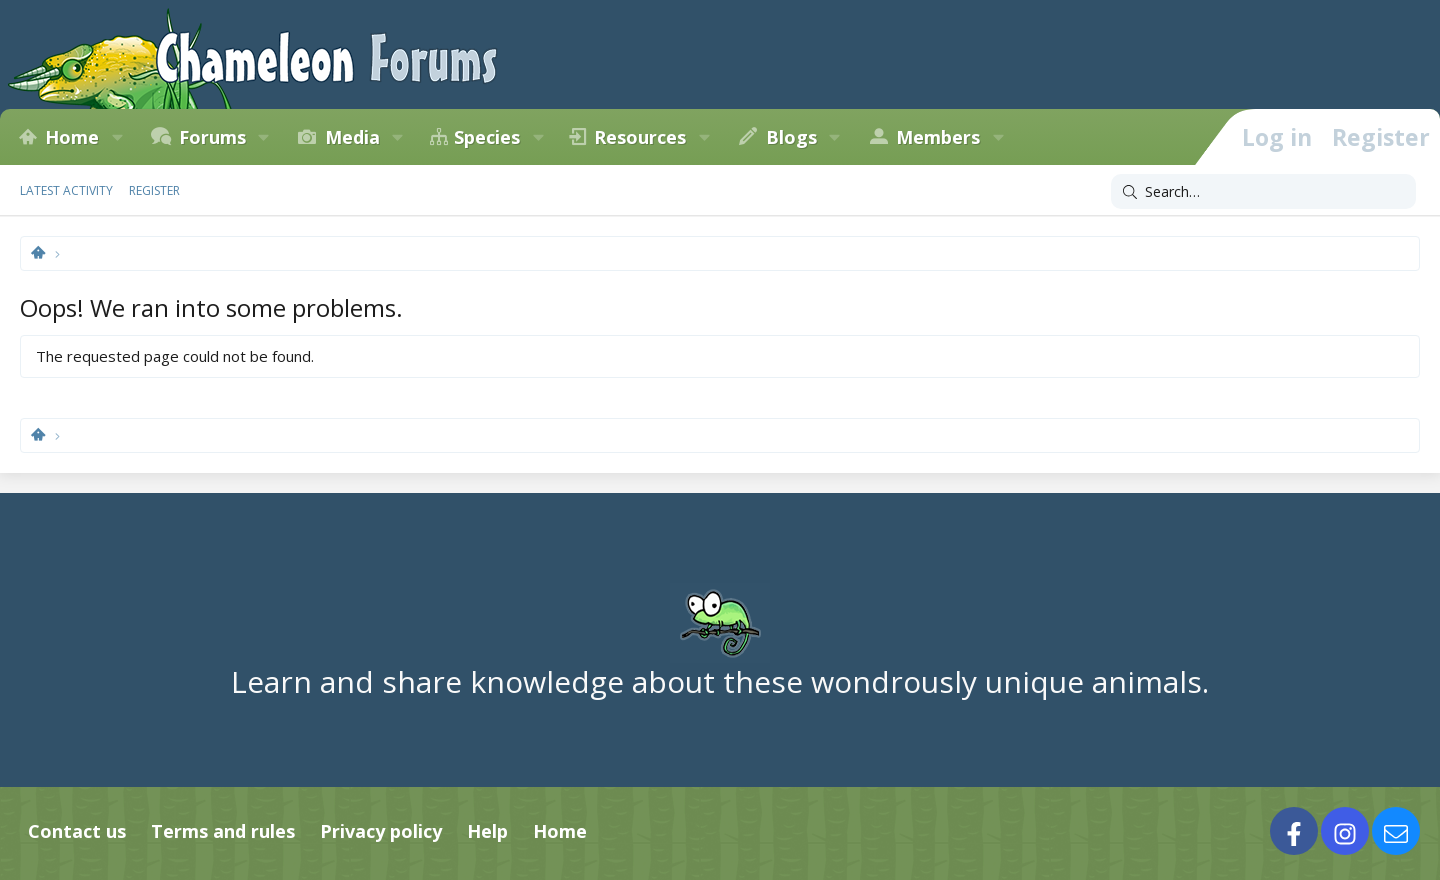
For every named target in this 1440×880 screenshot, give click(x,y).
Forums (212, 137)
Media (352, 137)
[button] (117, 137)
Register (154, 190)
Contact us (77, 831)
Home (72, 137)
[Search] (1263, 192)
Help (487, 831)
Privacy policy (381, 831)
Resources (640, 137)
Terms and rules (223, 831)
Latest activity (66, 190)
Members (938, 137)
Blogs (791, 137)
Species (487, 137)
